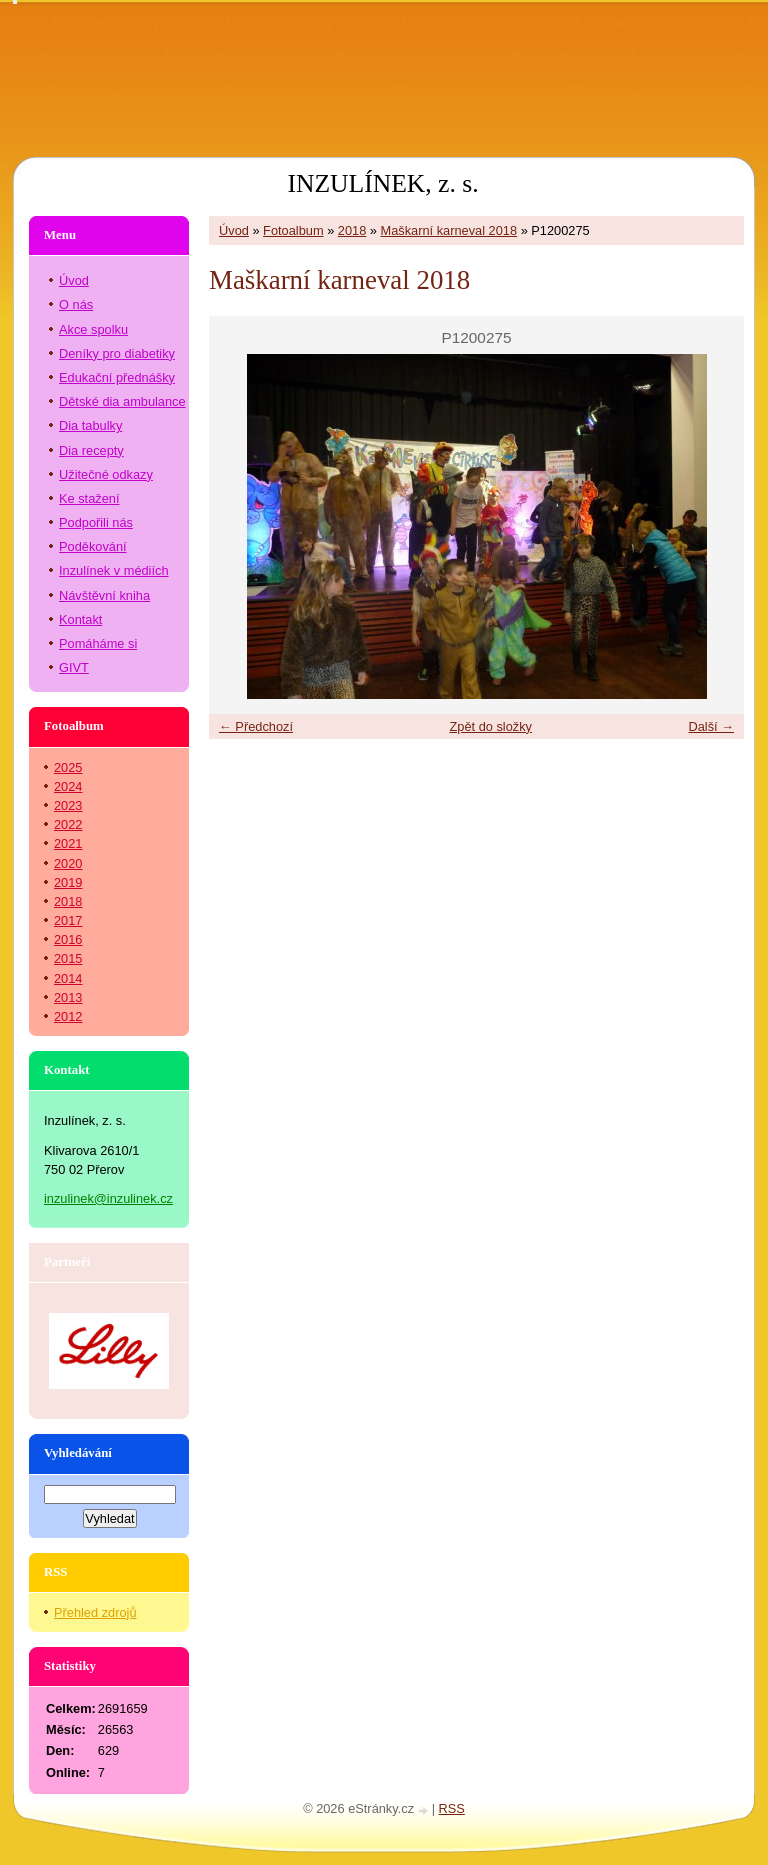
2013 (68, 997)
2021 (68, 843)
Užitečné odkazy (106, 474)
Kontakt (80, 619)
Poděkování (93, 546)
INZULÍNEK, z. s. (382, 183)
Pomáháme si (98, 643)
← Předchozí (256, 726)
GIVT (74, 667)
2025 (68, 767)
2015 (68, 958)
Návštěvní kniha (104, 595)
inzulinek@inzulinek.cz (108, 1198)
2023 (68, 805)
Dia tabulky (90, 425)
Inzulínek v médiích (114, 570)
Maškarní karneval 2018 (449, 230)
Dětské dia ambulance (122, 401)
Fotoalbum (293, 230)
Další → (711, 726)
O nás (76, 304)
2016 (68, 939)
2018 (352, 230)
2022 (68, 824)
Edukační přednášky (117, 377)
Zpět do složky (490, 726)
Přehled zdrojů (95, 1612)
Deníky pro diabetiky (117, 353)
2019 (68, 882)
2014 (68, 978)
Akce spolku (93, 329)
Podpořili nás (96, 522)
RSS (452, 1808)
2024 (68, 786)
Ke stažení (89, 498)
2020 (68, 863)
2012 (68, 1016)
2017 (68, 920)
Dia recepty (91, 450)
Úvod (234, 230)
